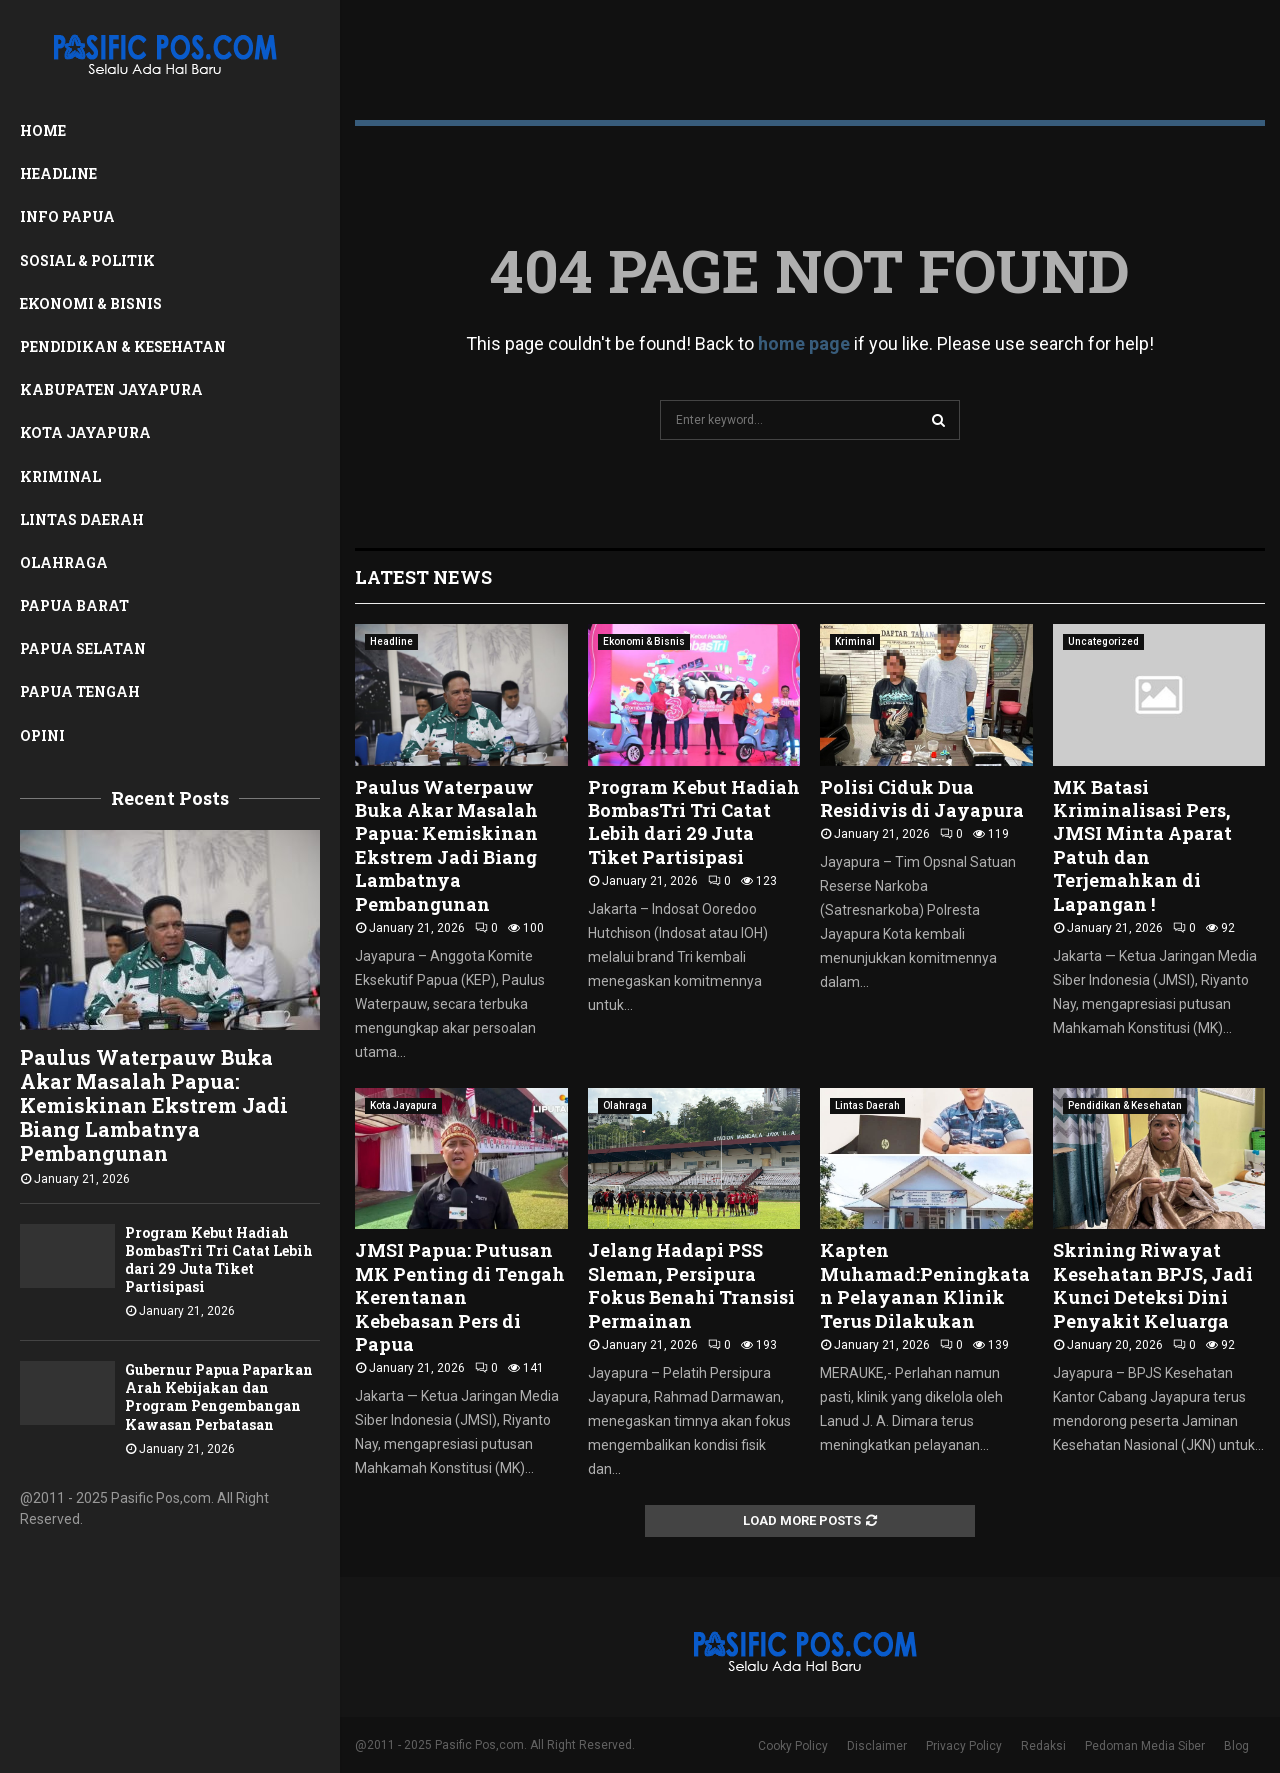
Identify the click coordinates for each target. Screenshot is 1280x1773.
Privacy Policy (964, 1746)
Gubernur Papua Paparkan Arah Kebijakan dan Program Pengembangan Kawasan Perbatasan (219, 1396)
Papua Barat (74, 605)
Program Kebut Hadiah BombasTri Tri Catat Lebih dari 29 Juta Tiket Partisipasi (219, 1259)
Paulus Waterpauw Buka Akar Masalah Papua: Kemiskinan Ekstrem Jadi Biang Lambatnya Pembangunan (154, 1105)
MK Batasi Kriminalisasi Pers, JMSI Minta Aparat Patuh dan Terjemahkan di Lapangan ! (1142, 845)
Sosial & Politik (87, 260)
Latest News (423, 577)
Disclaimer (877, 1746)
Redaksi (1043, 1746)
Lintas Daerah (82, 519)
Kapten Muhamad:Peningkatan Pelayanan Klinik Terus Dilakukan (925, 1285)
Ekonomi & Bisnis (91, 303)
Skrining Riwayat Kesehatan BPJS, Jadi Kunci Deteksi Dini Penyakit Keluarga (1153, 1285)
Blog (1236, 1746)
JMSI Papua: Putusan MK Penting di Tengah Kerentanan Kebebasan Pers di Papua (460, 1297)
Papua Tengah (80, 691)
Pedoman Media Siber (1145, 1746)
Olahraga (64, 562)
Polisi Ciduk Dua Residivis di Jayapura (922, 798)
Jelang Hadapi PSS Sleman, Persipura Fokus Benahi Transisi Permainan (691, 1285)
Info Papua (67, 216)
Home (43, 130)
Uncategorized (1103, 641)
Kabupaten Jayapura (111, 389)
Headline (58, 173)
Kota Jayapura (85, 432)
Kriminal (60, 476)
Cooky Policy (793, 1746)
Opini (42, 735)
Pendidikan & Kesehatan (123, 346)
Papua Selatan (83, 648)
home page (804, 343)
